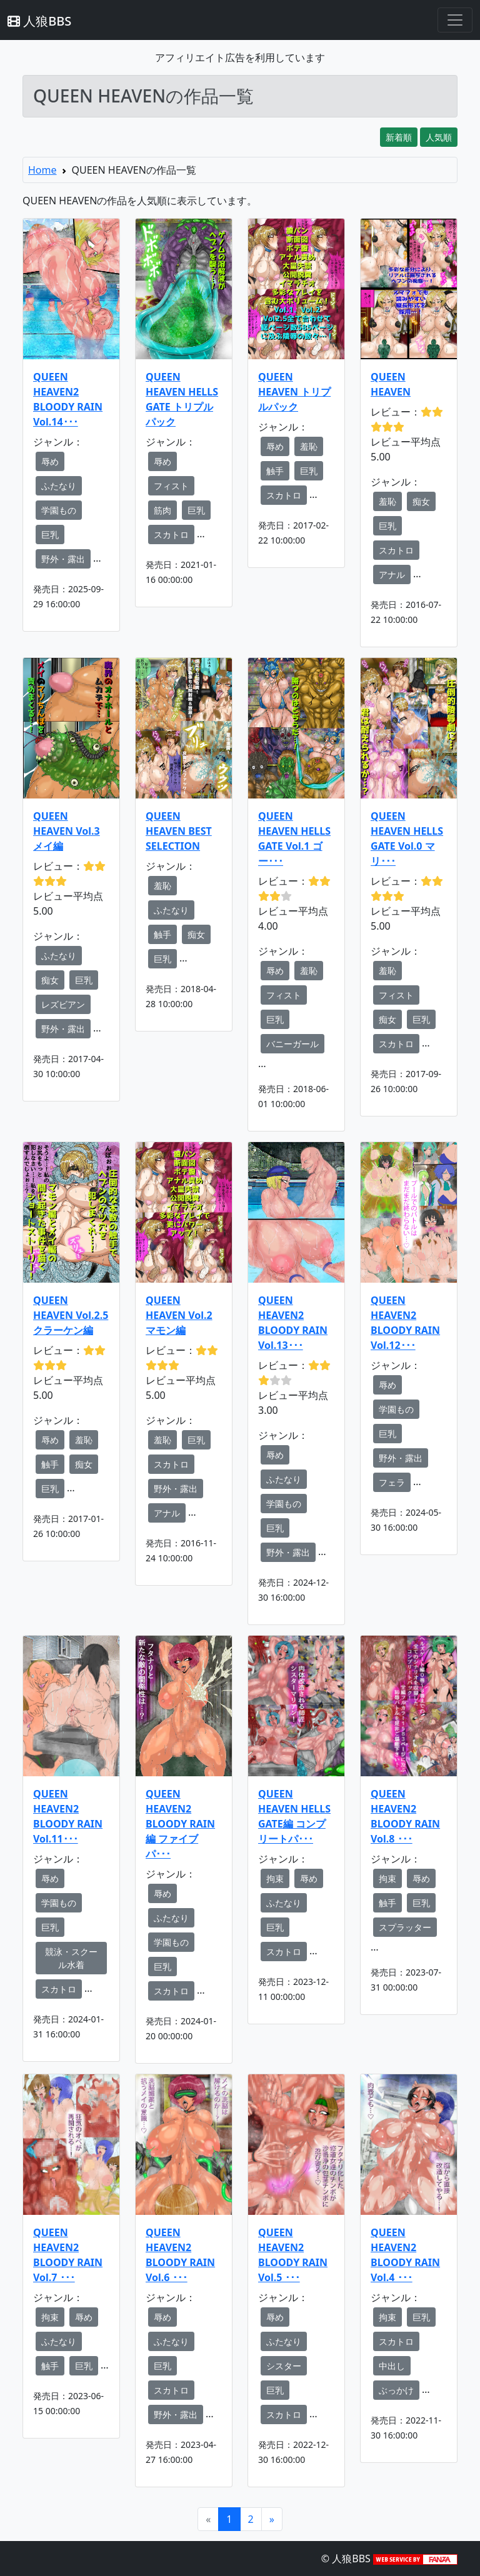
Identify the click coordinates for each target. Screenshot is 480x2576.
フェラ (392, 1482)
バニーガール (292, 1044)
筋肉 (162, 510)
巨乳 (50, 534)
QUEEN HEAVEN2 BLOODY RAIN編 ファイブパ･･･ (180, 1824)
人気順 (439, 137)
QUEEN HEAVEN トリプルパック (294, 392)
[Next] (271, 2519)
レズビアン (63, 1004)
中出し (392, 2366)
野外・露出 (63, 559)
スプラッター (405, 1927)
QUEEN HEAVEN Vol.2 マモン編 (179, 1315)
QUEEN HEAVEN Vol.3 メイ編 (66, 831)
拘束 (275, 1878)
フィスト (171, 486)
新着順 (399, 137)
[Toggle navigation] (455, 19)
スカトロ (171, 534)
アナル (392, 574)
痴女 (421, 501)
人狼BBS (39, 20)
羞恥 (309, 446)
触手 (275, 471)
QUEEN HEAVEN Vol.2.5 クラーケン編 (70, 1315)
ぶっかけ (396, 2390)
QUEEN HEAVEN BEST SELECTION (179, 831)
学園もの (58, 510)
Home (42, 170)
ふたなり (58, 486)
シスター (283, 2366)
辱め (50, 461)
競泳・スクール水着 (71, 1958)
